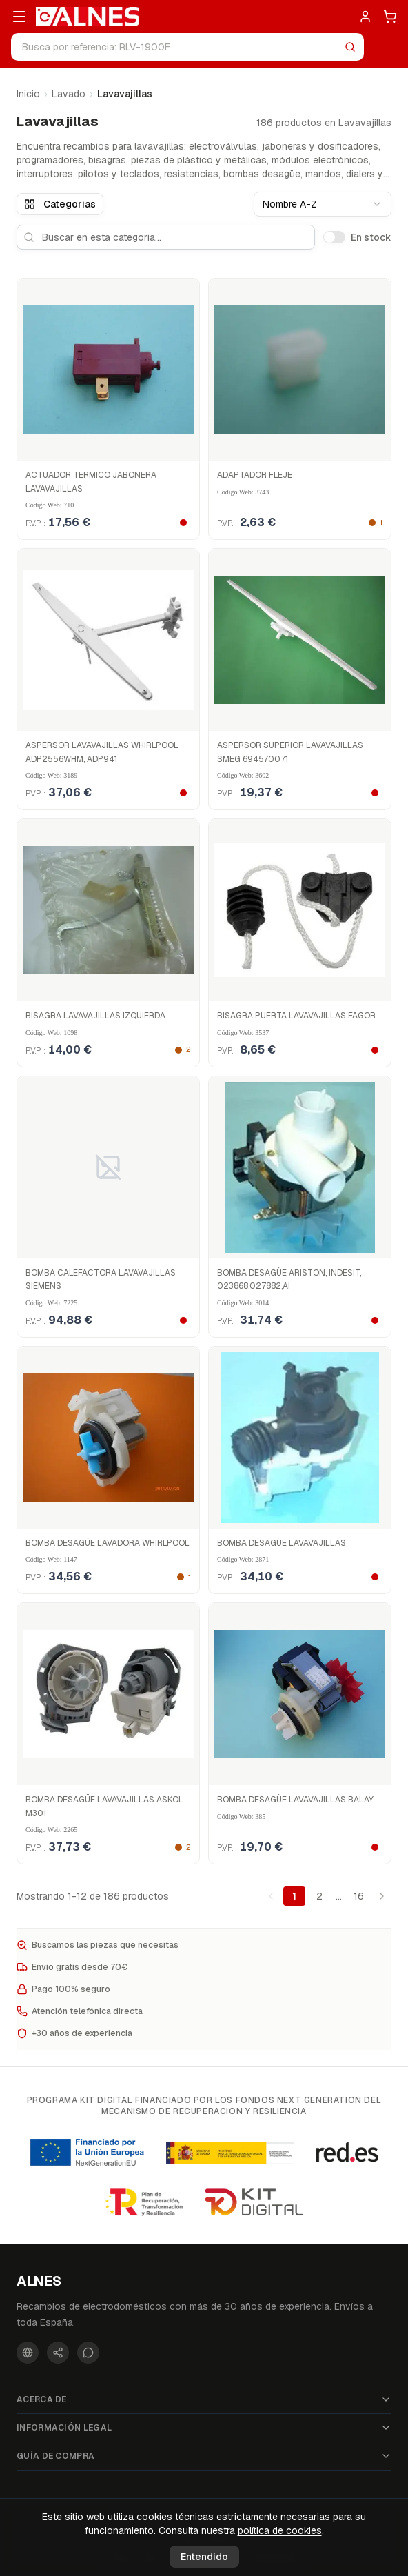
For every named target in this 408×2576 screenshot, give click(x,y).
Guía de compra (204, 2456)
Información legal (204, 2427)
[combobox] (322, 204)
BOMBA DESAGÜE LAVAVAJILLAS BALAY (295, 1799)
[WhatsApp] (88, 2353)
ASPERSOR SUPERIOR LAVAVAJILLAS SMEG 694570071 (290, 752)
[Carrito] (390, 16)
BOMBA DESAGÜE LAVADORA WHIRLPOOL (108, 1543)
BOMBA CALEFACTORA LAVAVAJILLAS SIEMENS (101, 1279)
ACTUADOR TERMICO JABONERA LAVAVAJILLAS (91, 482)
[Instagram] (58, 2353)
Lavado (68, 94)
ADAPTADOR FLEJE (254, 475)
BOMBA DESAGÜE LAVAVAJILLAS (281, 1543)
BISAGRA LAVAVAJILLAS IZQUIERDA (95, 1015)
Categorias (60, 204)
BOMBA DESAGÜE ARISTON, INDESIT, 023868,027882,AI (289, 1279)
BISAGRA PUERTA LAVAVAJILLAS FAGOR (296, 1015)
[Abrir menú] (19, 16)
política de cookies (280, 2530)
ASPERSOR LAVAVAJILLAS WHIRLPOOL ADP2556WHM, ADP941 (102, 752)
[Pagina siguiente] (381, 1896)
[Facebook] (28, 2353)
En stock (371, 237)
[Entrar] (365, 16)
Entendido (204, 2556)
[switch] (334, 237)
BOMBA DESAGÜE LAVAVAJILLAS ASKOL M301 (104, 1806)
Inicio (28, 94)
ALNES (39, 2281)
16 (359, 1896)
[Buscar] (350, 47)
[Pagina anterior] (270, 1896)
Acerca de (204, 2399)
